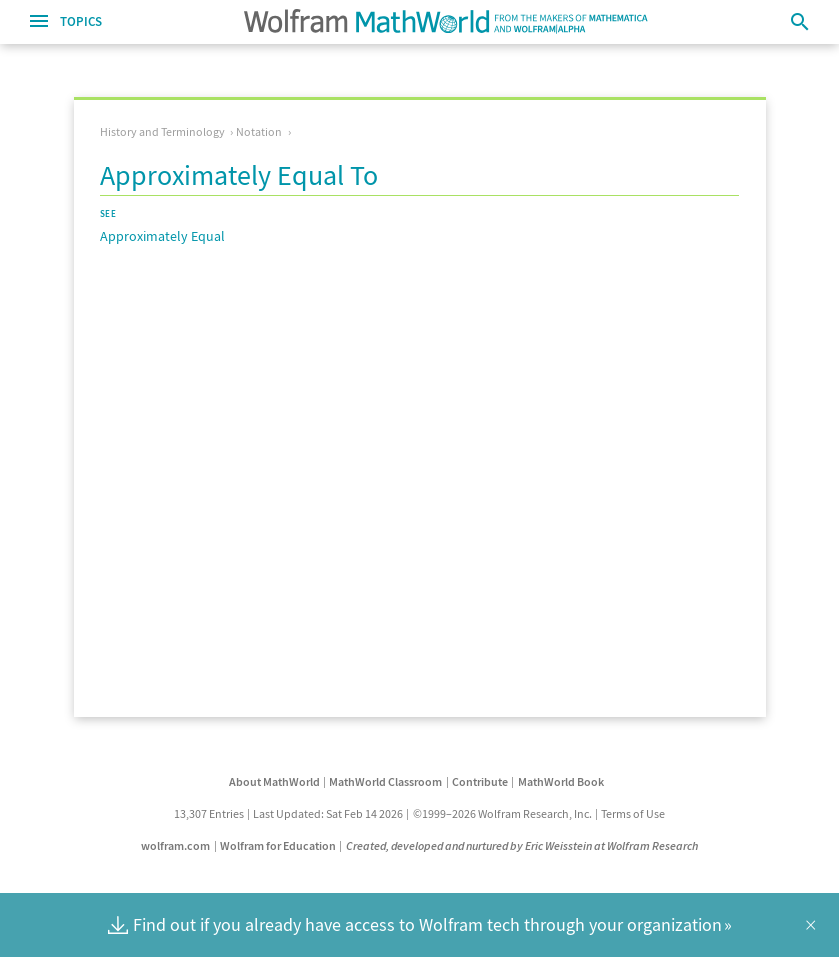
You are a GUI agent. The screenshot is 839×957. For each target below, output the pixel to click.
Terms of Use (633, 813)
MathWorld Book (561, 781)
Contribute (480, 781)
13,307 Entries (209, 813)
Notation (259, 131)
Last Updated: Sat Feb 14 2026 (328, 813)
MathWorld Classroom (385, 781)
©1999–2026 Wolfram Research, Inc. (502, 813)
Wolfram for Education (278, 845)
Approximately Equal (162, 236)
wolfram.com (175, 845)
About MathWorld (274, 781)
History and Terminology (162, 131)
